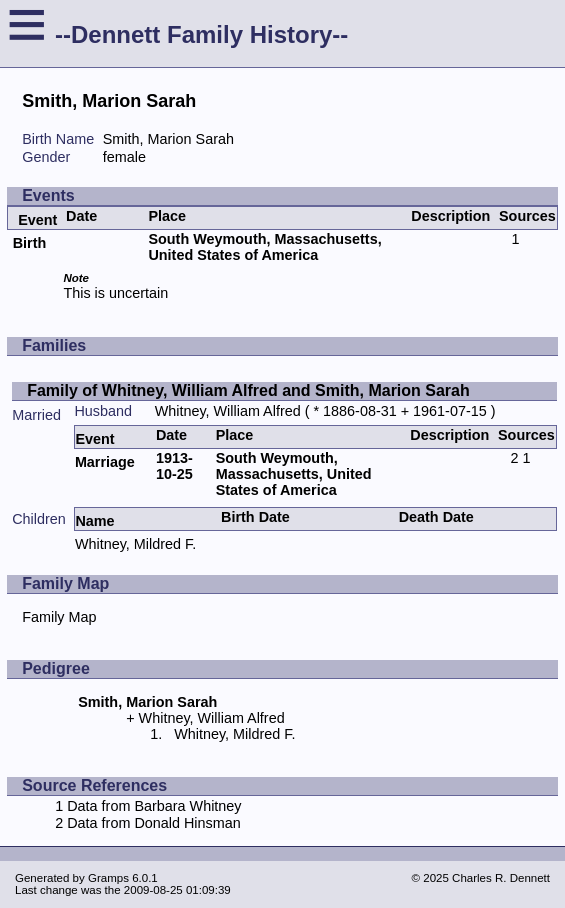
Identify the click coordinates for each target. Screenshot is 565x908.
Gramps (108, 878)
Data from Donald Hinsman (154, 823)
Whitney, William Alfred (228, 411)
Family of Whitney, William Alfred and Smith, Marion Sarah (248, 390)
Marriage (105, 462)
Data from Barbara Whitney (154, 806)
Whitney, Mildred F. (135, 544)
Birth (30, 243)
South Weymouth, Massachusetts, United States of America (264, 247)
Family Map (59, 617)
